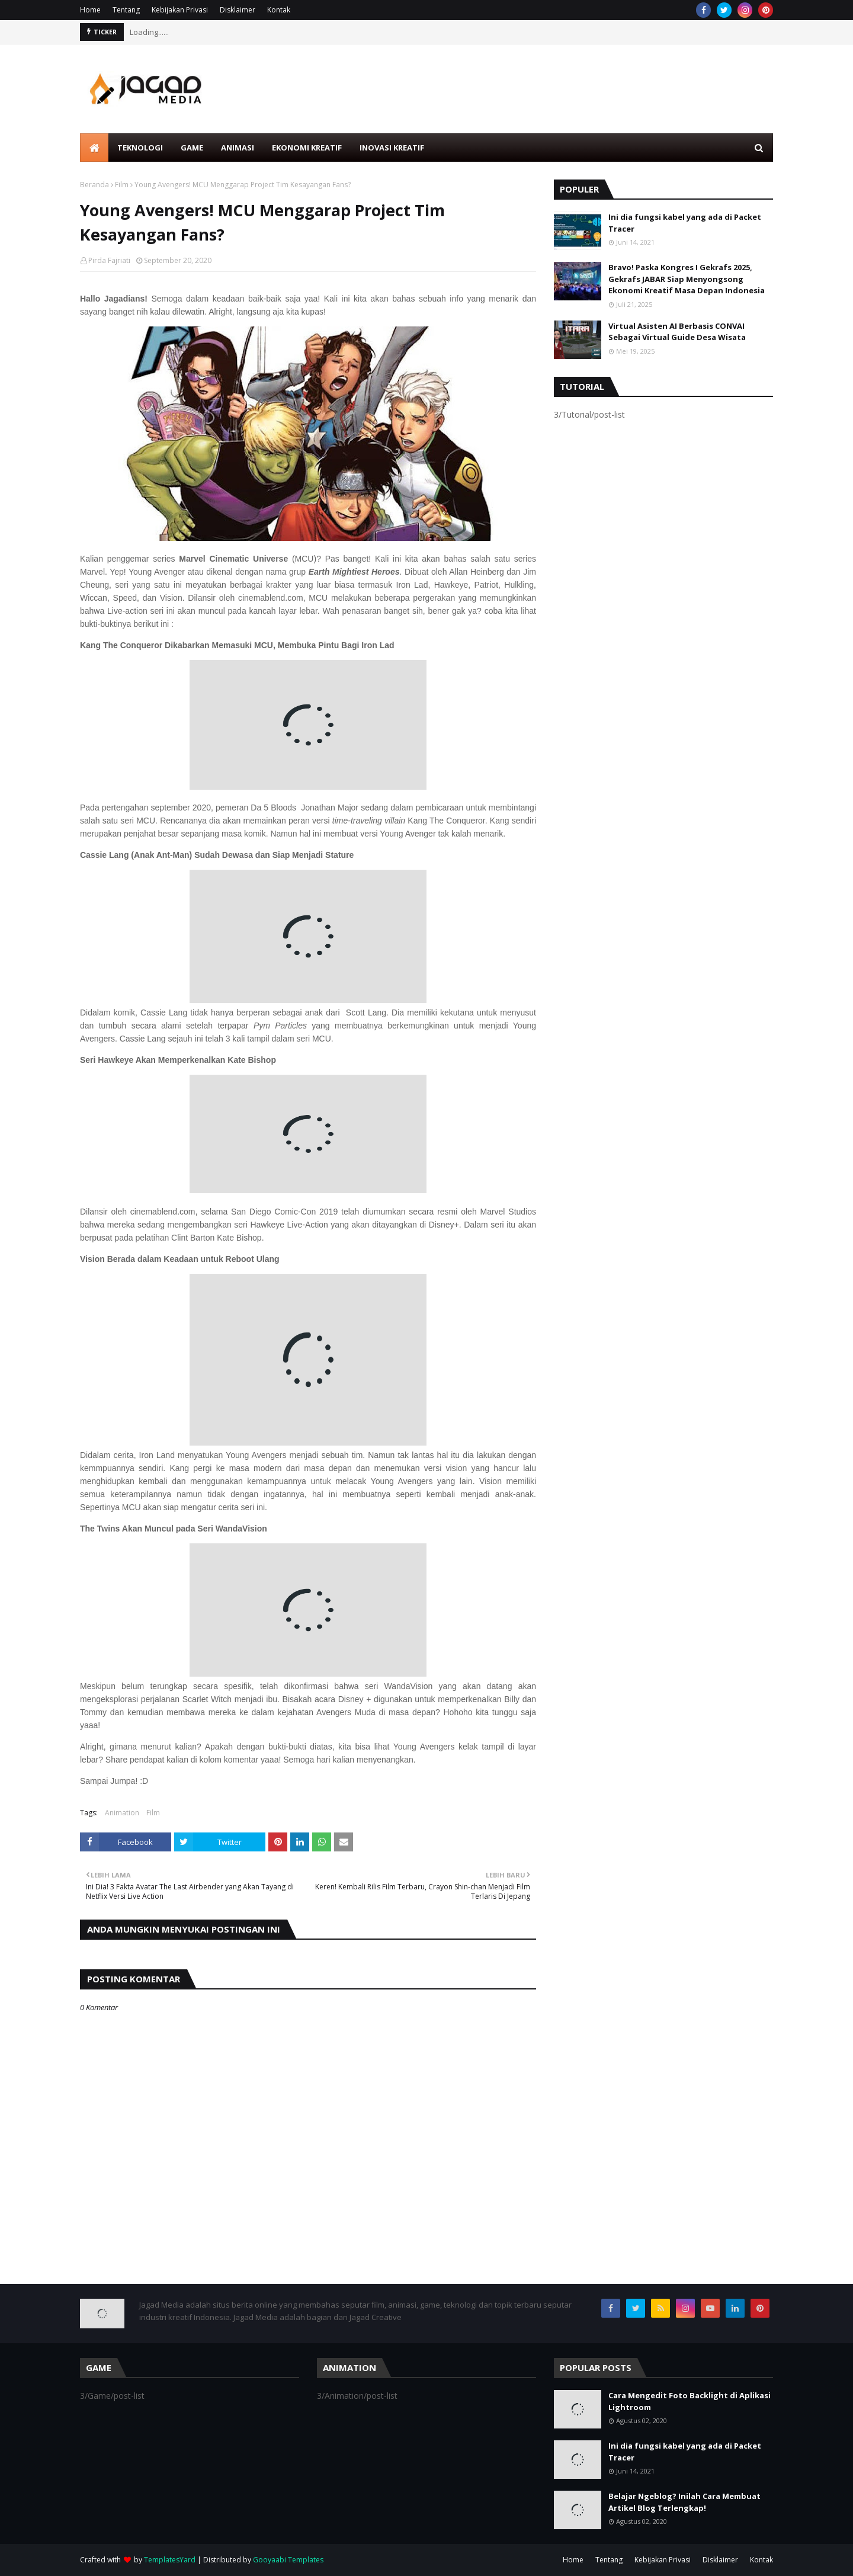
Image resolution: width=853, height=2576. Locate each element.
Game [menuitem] (192, 147)
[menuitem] (94, 147)
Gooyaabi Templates (288, 2560)
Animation (122, 1813)
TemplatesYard (169, 2560)
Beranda (94, 185)
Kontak (278, 10)
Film (122, 185)
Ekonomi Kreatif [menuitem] (307, 147)
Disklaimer (237, 10)
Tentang (126, 10)
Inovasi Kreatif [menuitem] (392, 147)
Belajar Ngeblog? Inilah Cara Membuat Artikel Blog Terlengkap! (684, 2502)
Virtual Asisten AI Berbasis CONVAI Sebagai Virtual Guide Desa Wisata (677, 332)
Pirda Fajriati (109, 260)
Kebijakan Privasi (180, 10)
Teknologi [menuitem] (140, 147)
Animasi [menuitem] (237, 147)
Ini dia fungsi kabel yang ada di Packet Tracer (684, 223)
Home (90, 10)
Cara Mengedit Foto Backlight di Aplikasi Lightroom (689, 2401)
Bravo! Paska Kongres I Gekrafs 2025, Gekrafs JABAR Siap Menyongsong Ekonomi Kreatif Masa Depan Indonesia (686, 279)
